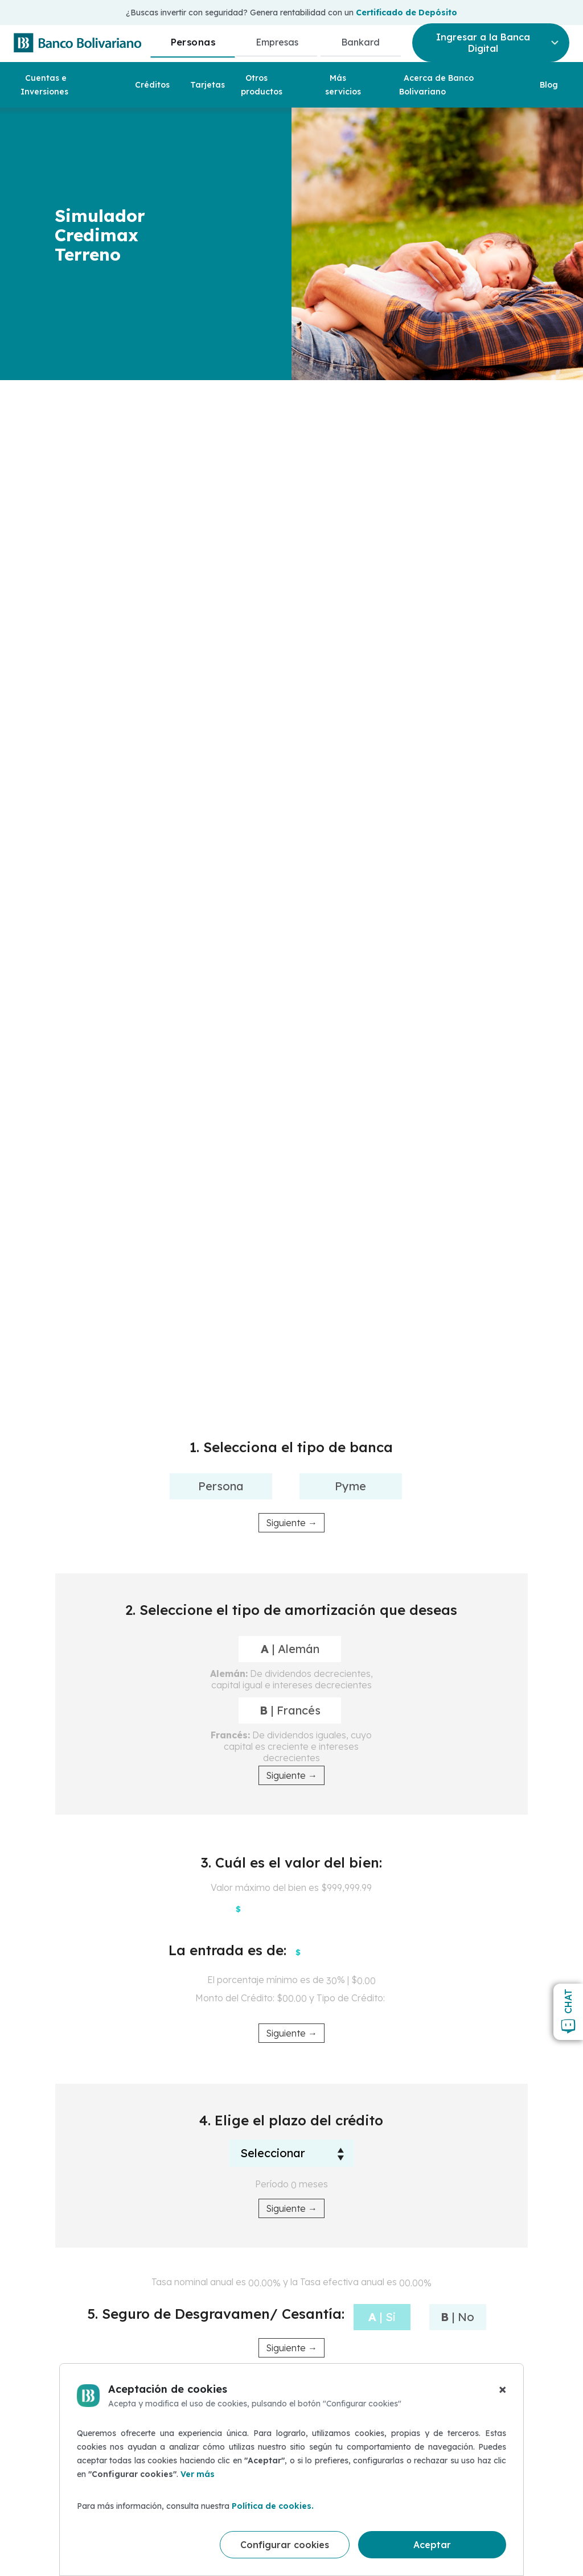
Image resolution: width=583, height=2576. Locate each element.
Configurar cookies (284, 2544)
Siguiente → (291, 1522)
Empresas (277, 42)
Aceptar (432, 2544)
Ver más (197, 2474)
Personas (192, 42)
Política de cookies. (273, 2506)
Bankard (360, 42)
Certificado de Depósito (406, 12)
